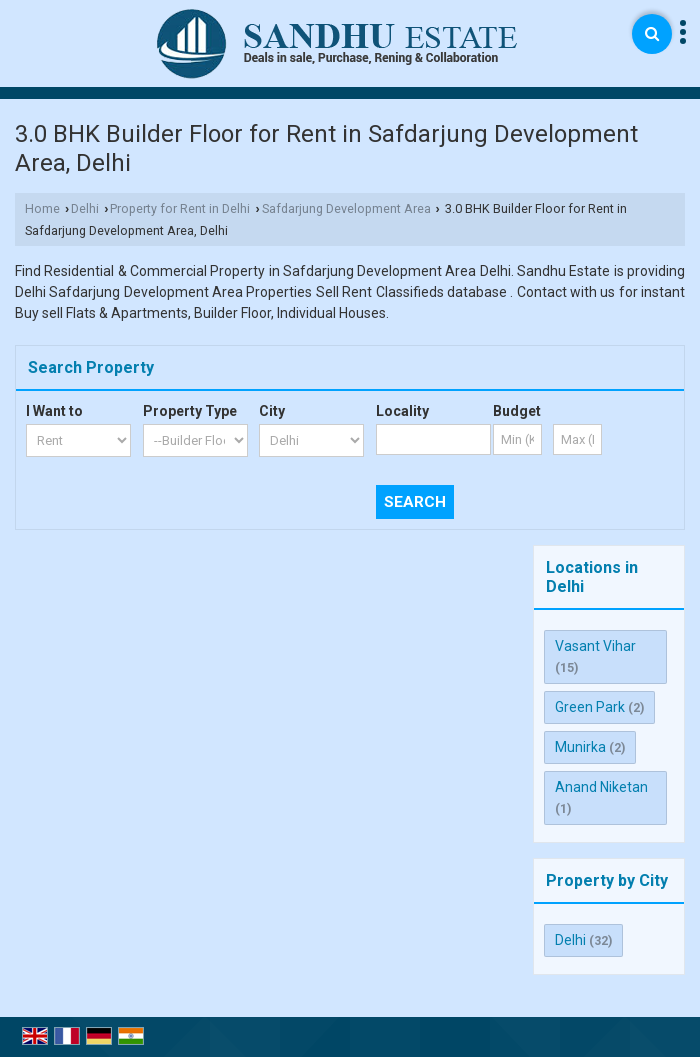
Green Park (590, 707)
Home (42, 208)
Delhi (85, 208)
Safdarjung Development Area (346, 208)
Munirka (580, 747)
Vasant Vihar (595, 646)
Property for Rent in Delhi (180, 208)
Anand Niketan (601, 787)
